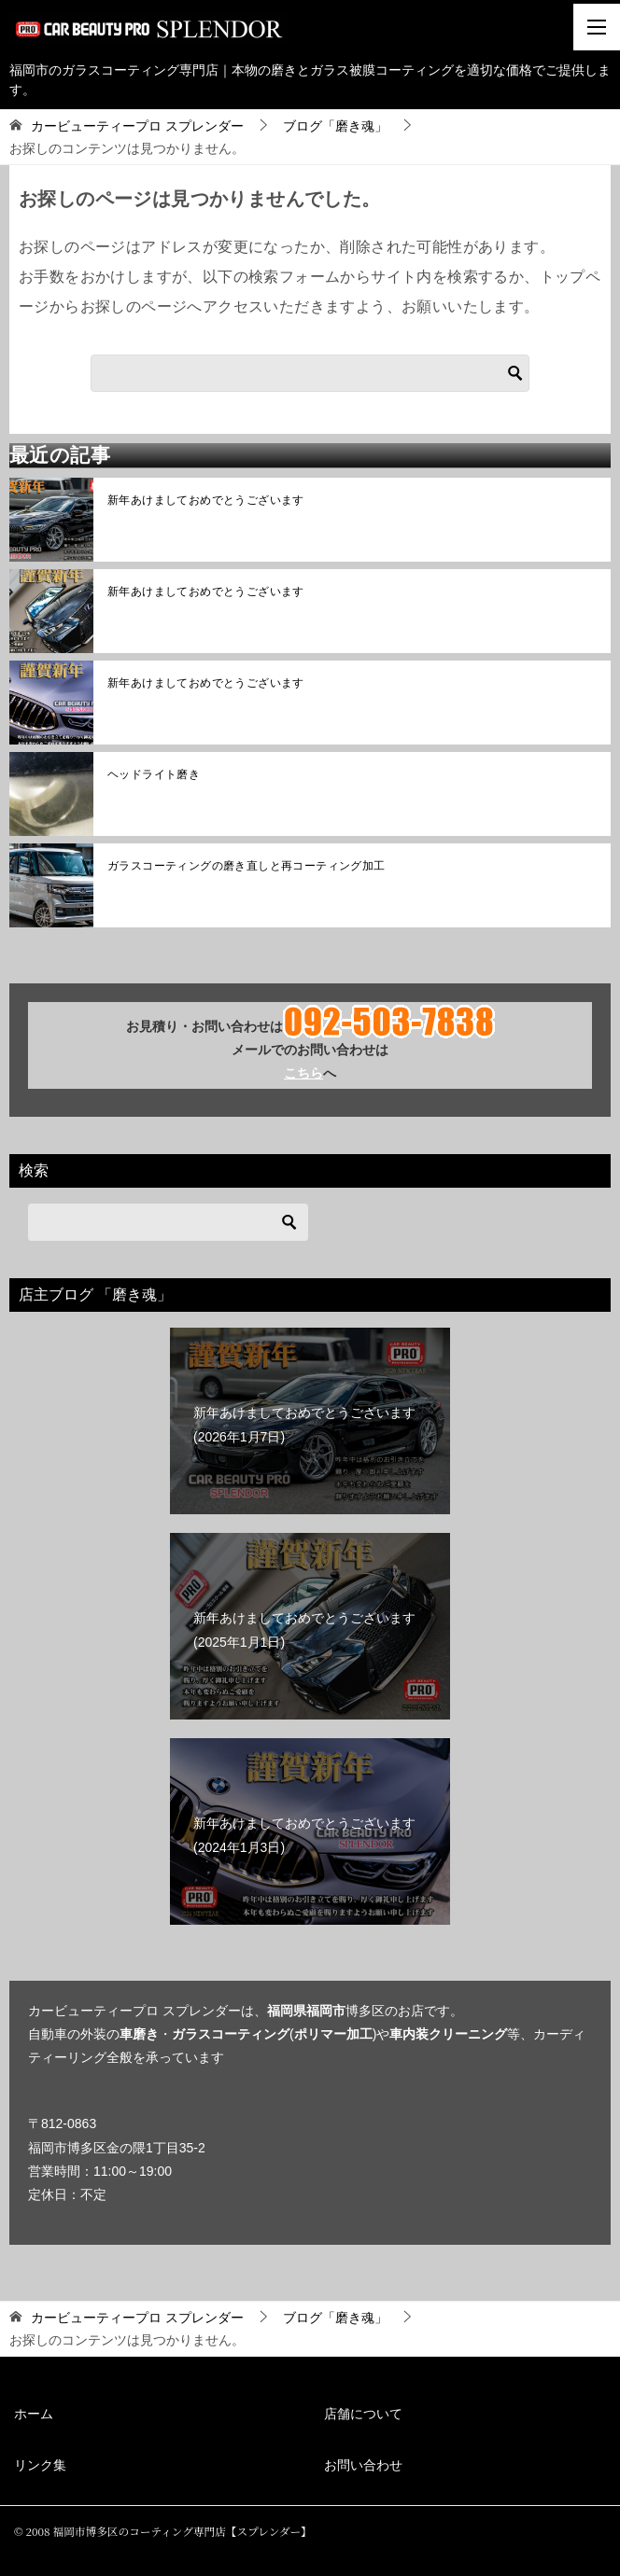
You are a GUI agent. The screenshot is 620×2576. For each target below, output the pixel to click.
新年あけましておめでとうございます (205, 500)
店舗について (363, 2413)
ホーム (33, 2413)
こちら (303, 1072)
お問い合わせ (363, 2465)
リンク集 (40, 2465)
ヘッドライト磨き (153, 774)
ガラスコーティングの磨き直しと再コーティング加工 (246, 865)
